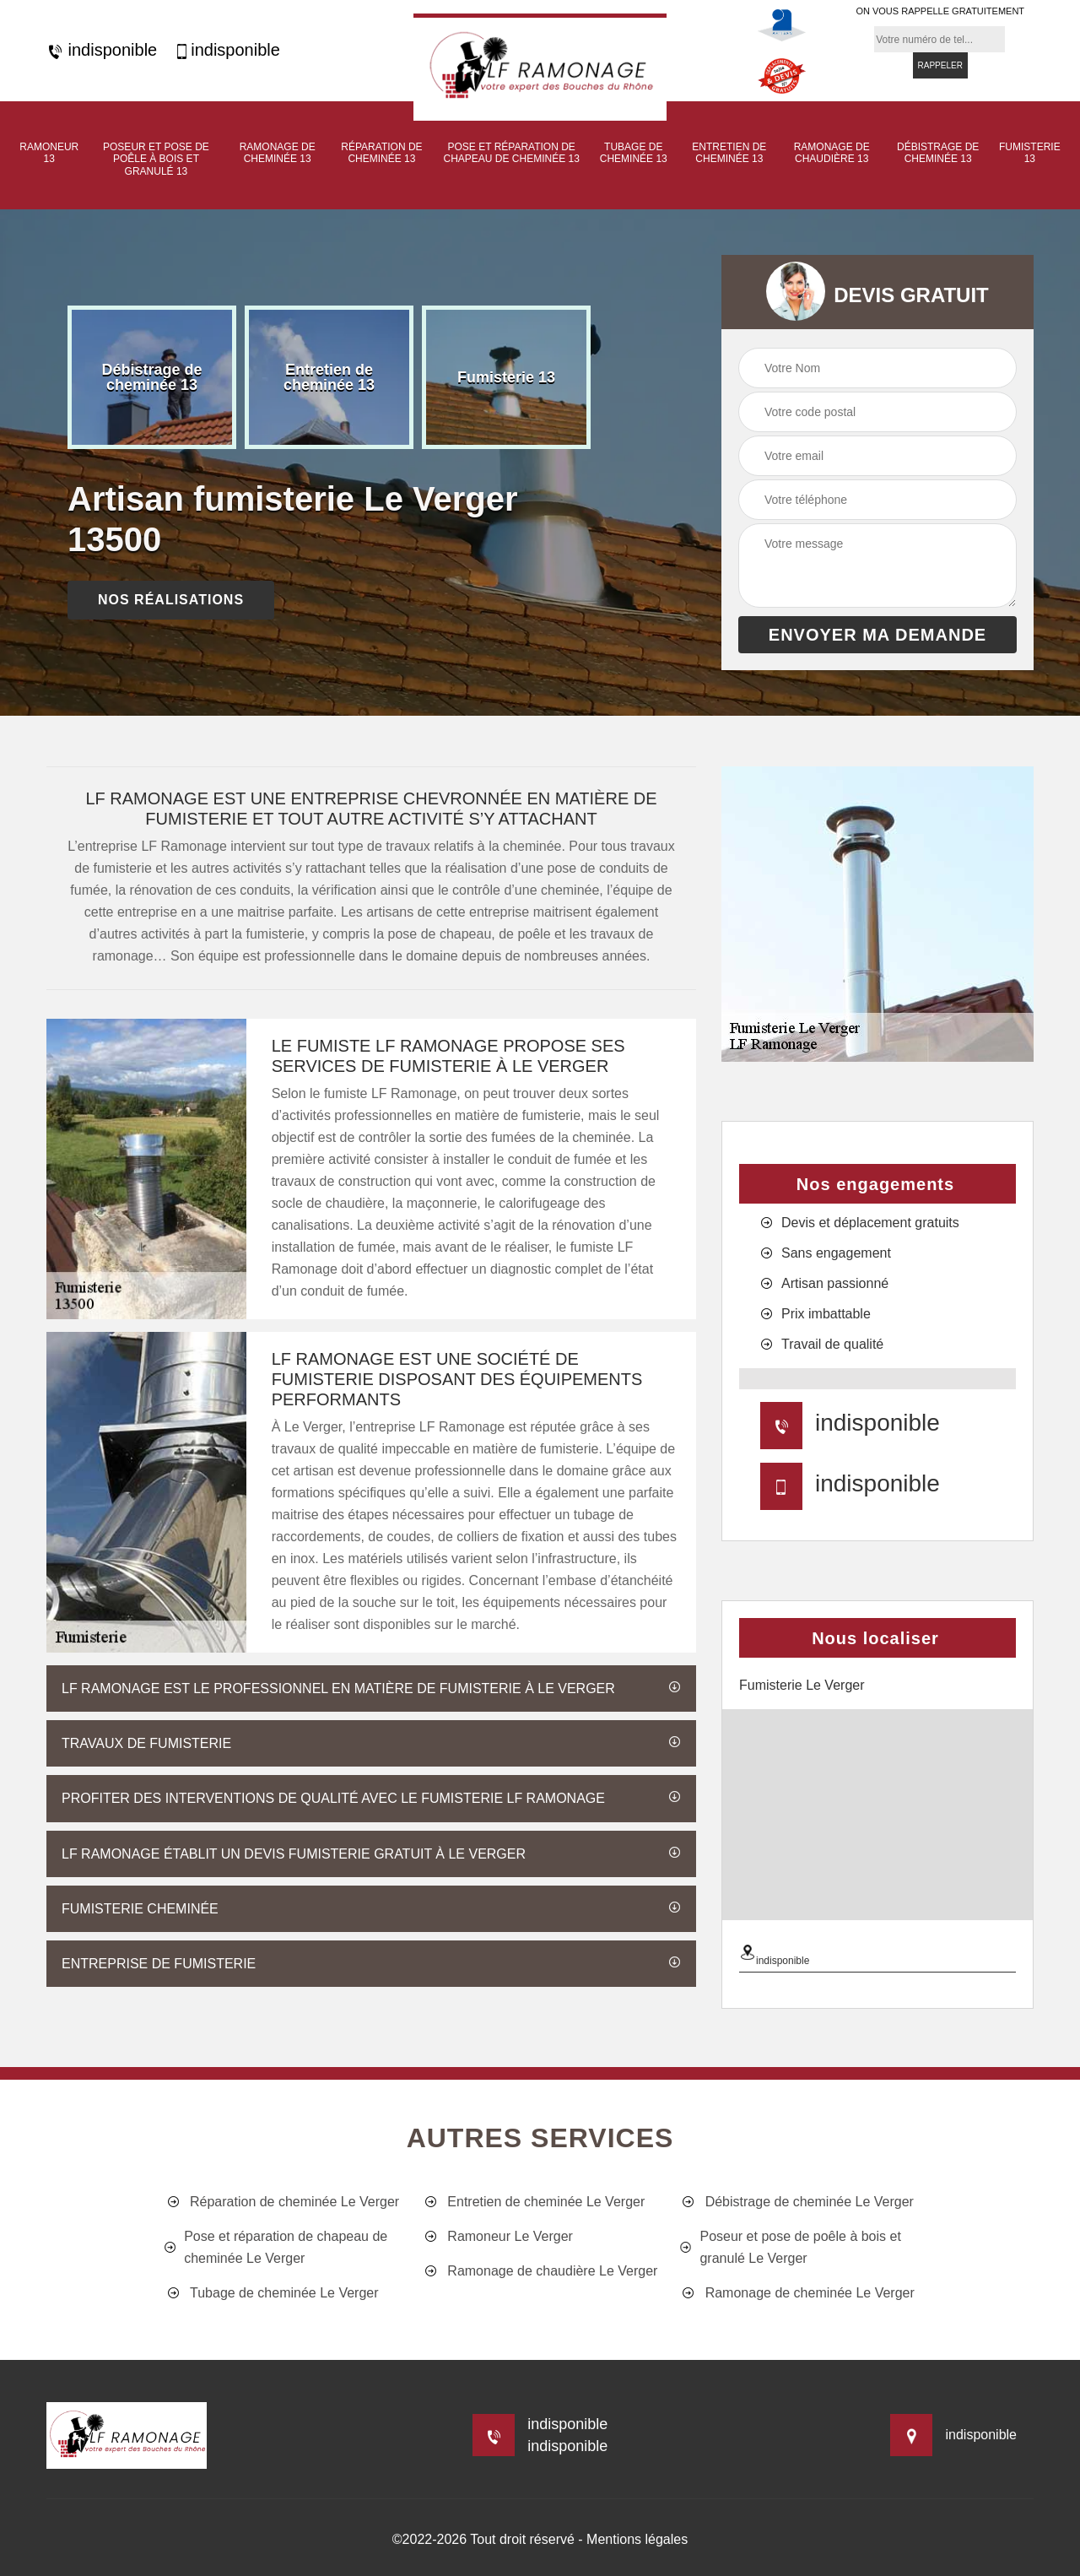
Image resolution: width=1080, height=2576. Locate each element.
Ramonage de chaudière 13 (832, 153)
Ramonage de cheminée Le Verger (797, 2293)
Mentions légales (637, 2539)
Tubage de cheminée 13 (633, 153)
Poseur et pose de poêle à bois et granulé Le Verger (790, 2247)
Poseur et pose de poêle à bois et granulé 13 (156, 159)
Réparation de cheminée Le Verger (282, 2202)
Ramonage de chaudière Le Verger (539, 2271)
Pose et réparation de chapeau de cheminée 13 (512, 153)
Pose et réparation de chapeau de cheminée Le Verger (276, 2247)
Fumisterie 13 (1030, 153)
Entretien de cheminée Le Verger (533, 2202)
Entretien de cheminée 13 (729, 153)
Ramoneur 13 (48, 153)
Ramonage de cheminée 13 (278, 153)
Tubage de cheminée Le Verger (272, 2293)
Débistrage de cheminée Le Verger (797, 2202)
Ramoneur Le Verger (497, 2236)
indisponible (101, 50)
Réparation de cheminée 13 (381, 153)
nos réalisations (171, 600)
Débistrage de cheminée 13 (938, 153)
